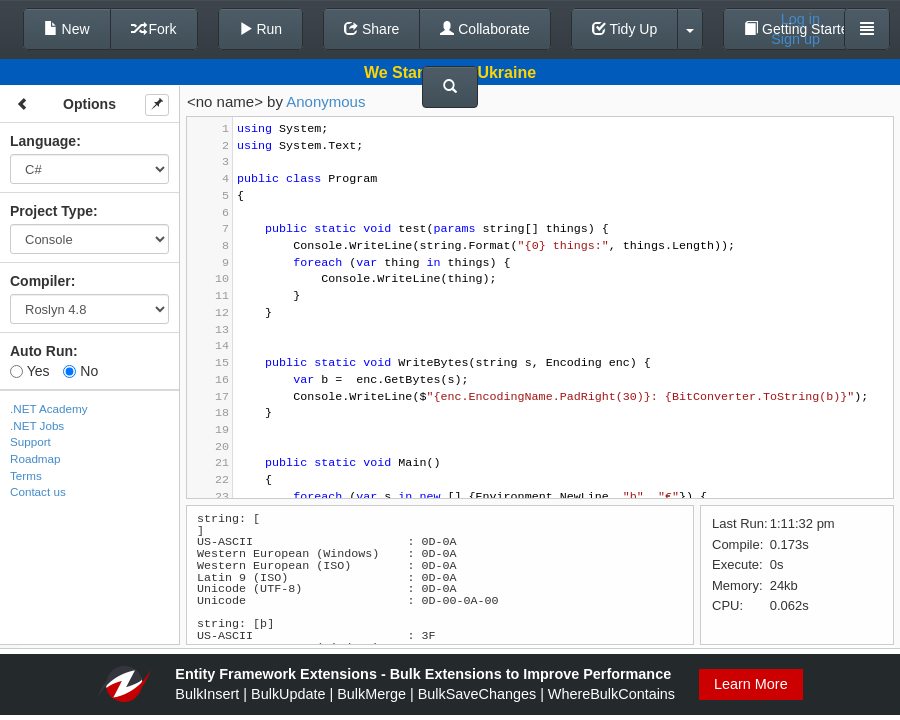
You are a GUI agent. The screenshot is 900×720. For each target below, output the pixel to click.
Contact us (38, 491)
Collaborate (485, 29)
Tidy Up (624, 29)
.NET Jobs (37, 425)
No (80, 371)
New (67, 29)
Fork (154, 29)
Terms (26, 475)
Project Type (51, 211)
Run (261, 29)
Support (30, 441)
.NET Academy (49, 408)
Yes (29, 371)
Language (43, 141)
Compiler (40, 281)
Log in (800, 19)
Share (371, 29)
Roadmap (35, 458)
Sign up (795, 39)
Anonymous (325, 101)
